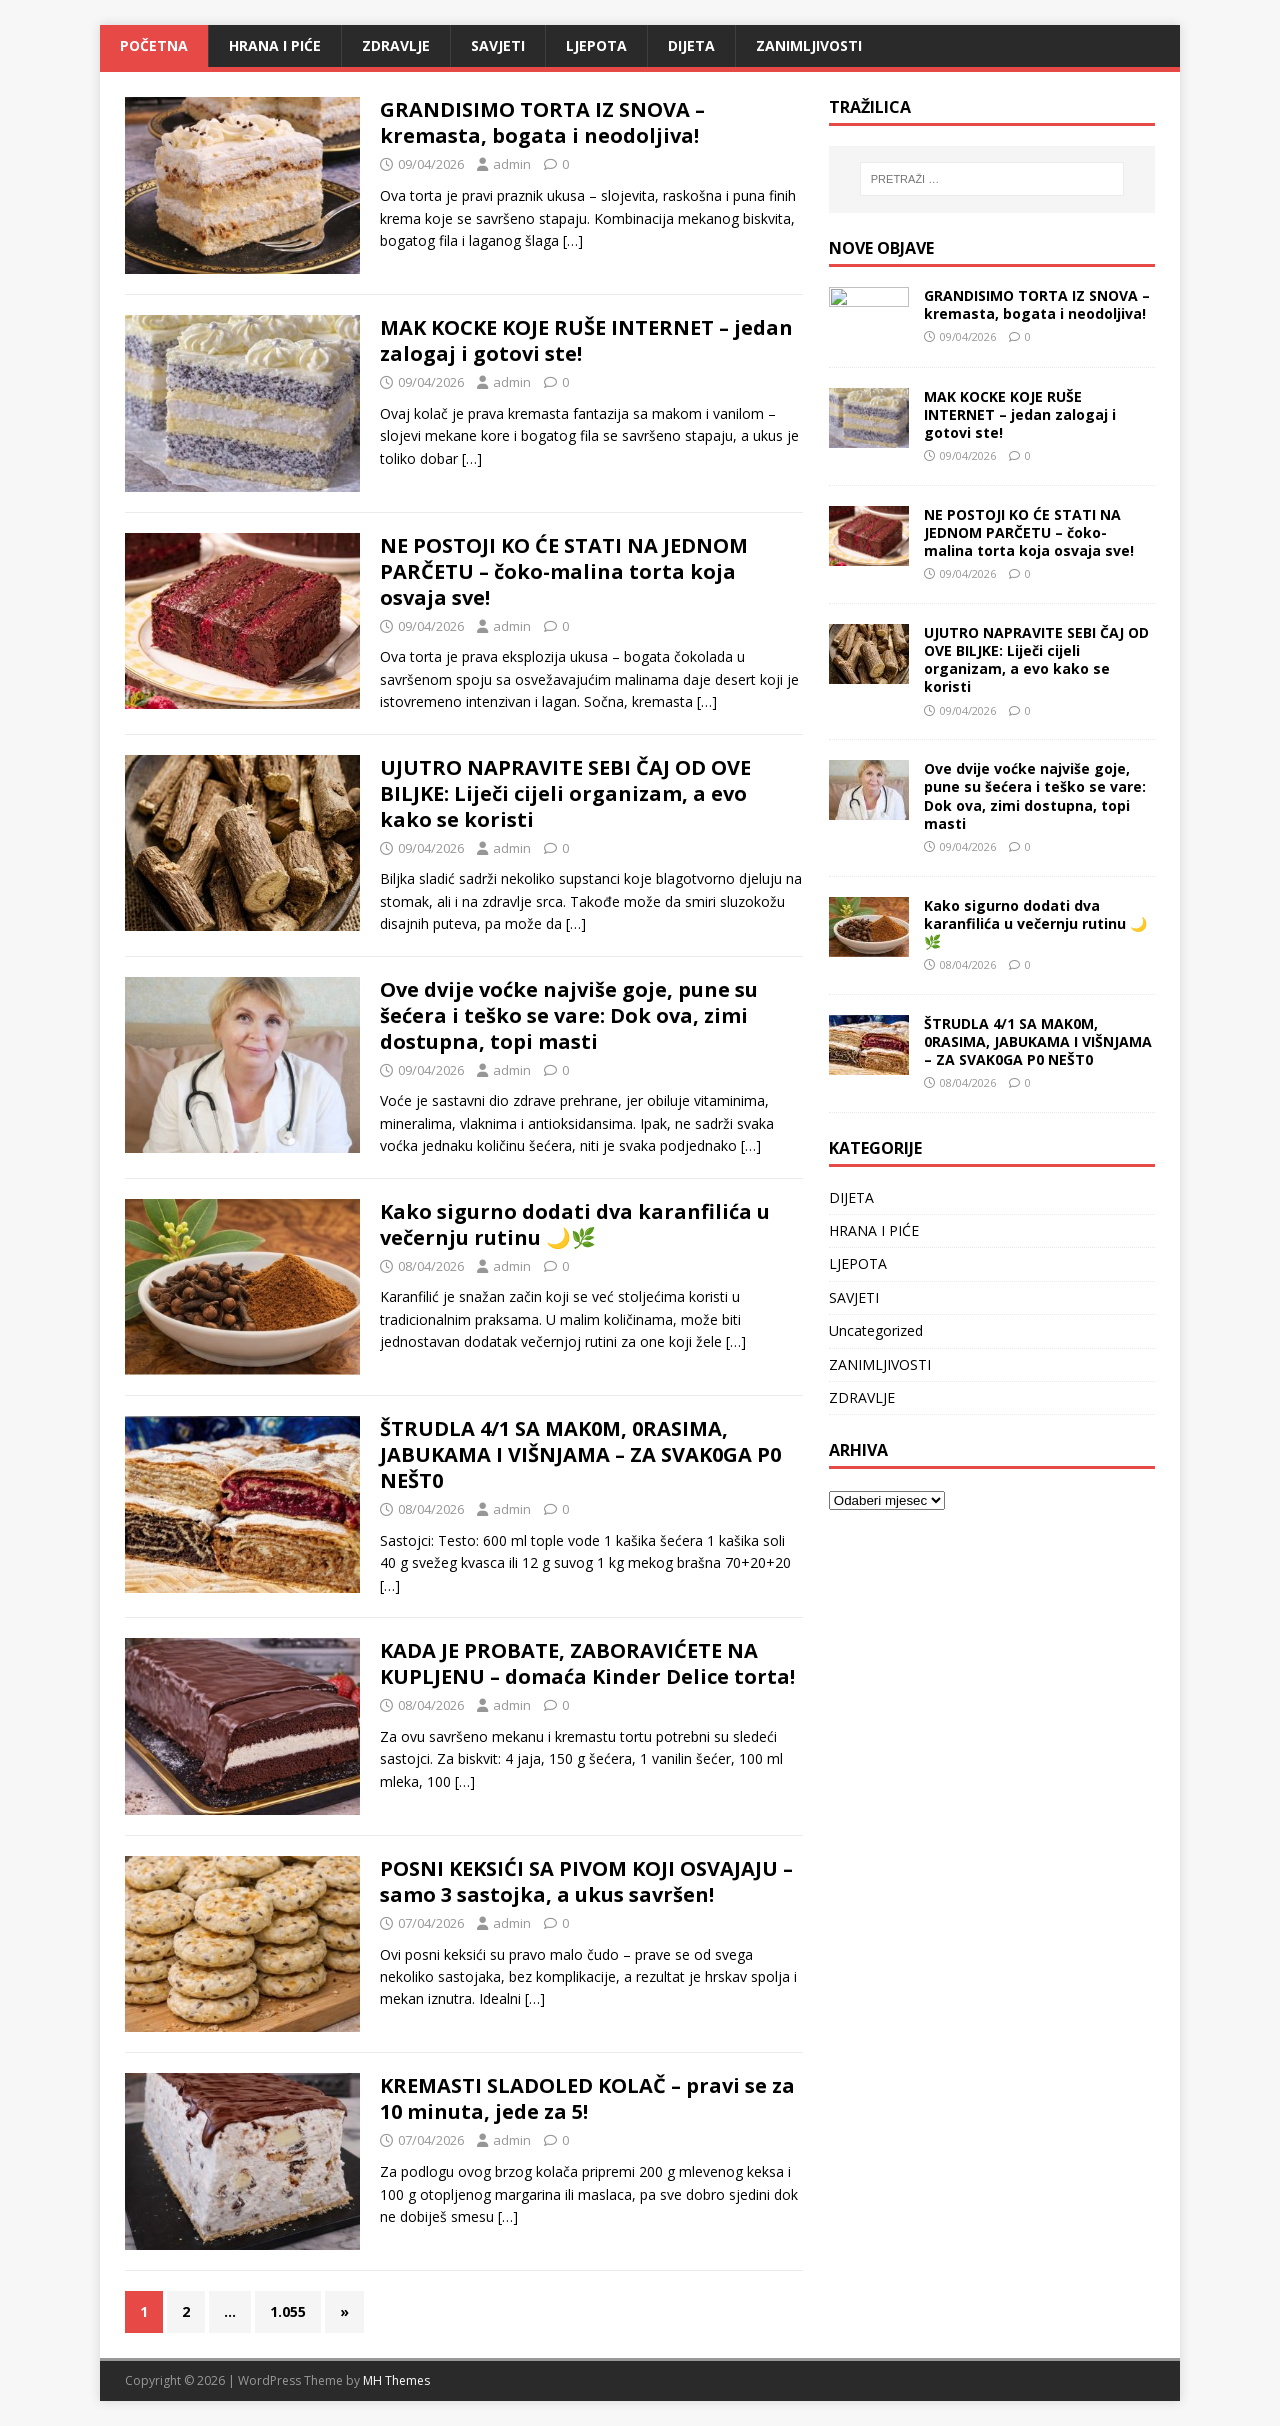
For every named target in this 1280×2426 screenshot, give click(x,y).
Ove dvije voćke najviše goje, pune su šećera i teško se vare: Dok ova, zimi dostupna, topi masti (569, 1015)
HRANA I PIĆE (275, 45)
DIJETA (691, 45)
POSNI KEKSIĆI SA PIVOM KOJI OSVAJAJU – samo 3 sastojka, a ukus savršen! (586, 1881)
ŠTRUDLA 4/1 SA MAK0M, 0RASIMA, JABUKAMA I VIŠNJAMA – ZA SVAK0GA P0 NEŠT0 (580, 1454)
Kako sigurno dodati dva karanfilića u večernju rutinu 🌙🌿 (575, 1224)
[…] (573, 240)
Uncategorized (876, 1330)
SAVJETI (498, 45)
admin (512, 164)
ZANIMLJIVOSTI (809, 45)
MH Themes (396, 2380)
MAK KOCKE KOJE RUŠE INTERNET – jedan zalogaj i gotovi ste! (586, 340)
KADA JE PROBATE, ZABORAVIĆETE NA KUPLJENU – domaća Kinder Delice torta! (587, 1663)
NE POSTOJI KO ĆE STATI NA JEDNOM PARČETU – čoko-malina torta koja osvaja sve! (564, 571)
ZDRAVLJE (396, 45)
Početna (154, 45)
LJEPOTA (596, 45)
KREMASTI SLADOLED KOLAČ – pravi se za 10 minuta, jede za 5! (587, 2098)
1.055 (288, 2311)
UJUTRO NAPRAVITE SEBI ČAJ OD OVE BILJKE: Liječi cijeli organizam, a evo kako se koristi (565, 793)
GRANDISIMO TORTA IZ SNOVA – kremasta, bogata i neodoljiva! (542, 122)
